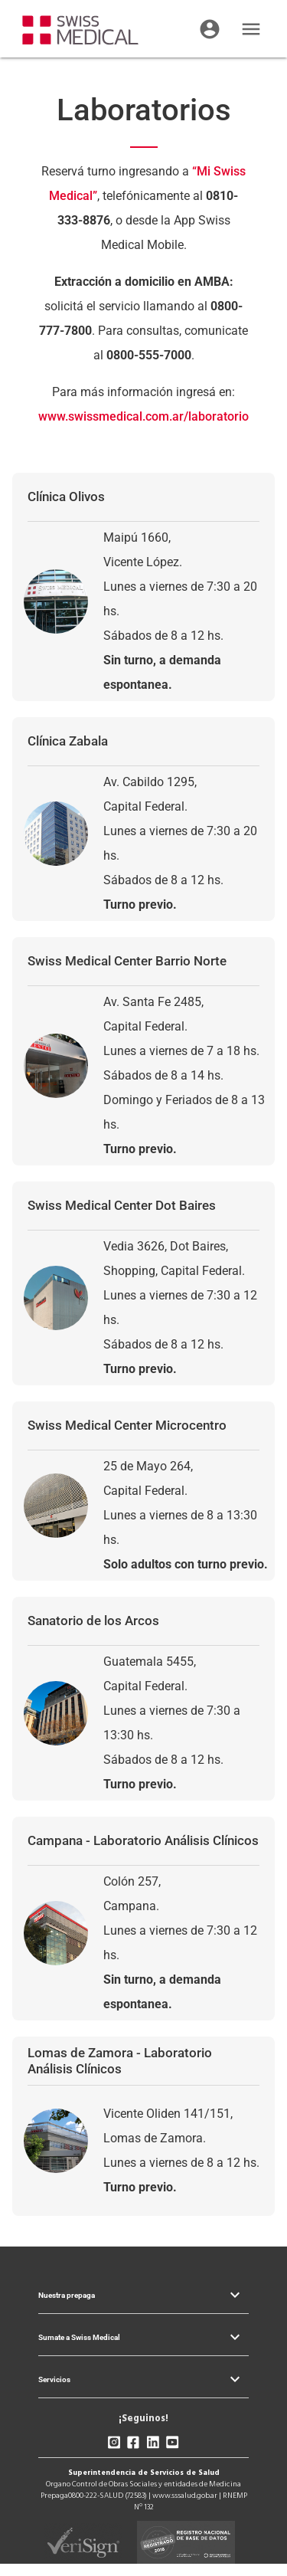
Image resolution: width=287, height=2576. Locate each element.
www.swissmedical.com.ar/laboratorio (143, 416)
